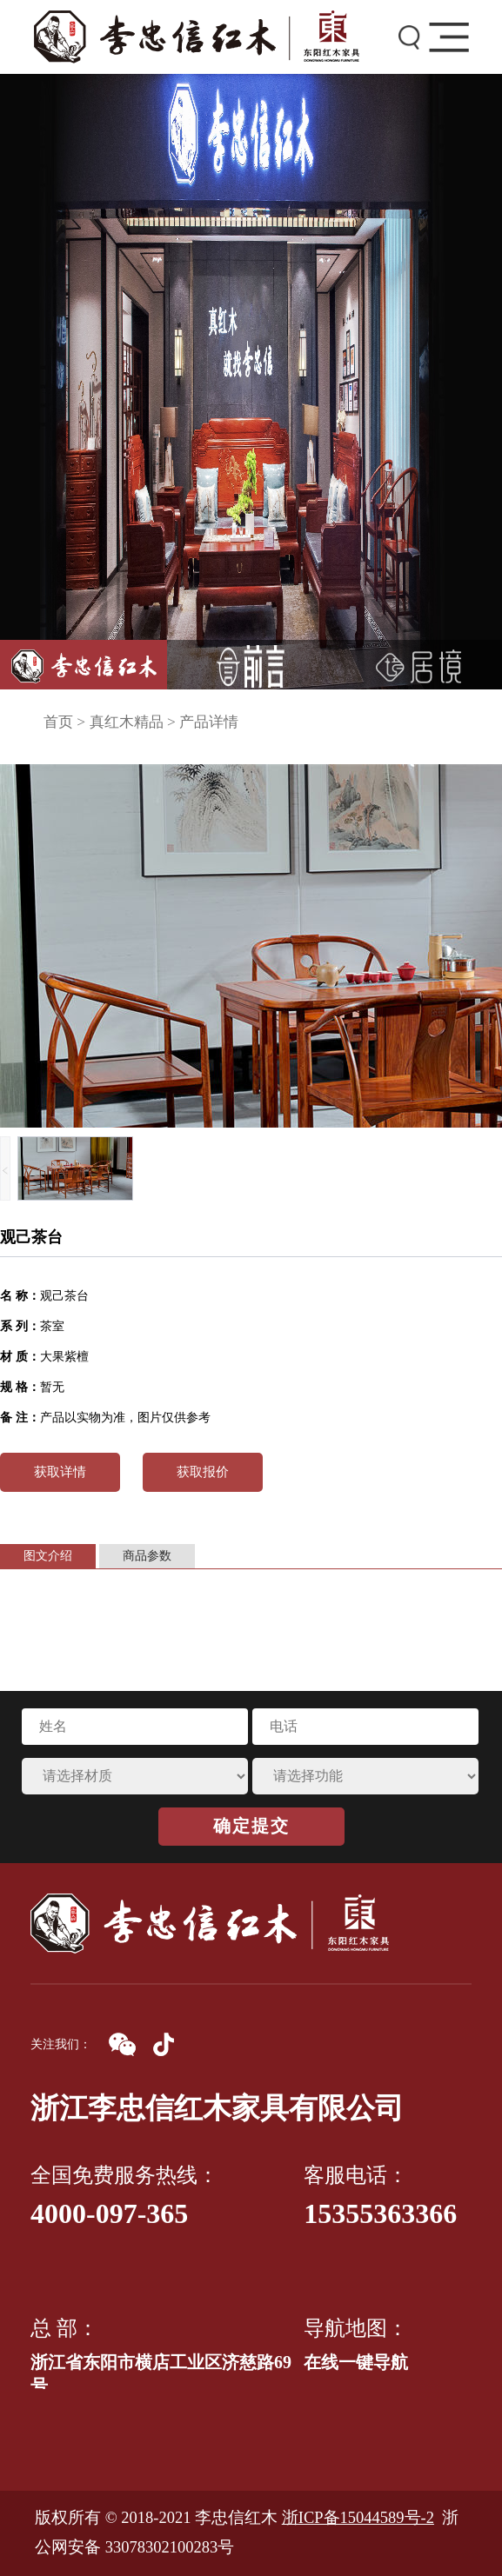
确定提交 (251, 1825)
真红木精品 (127, 721)
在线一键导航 (356, 2362)
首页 (58, 721)
